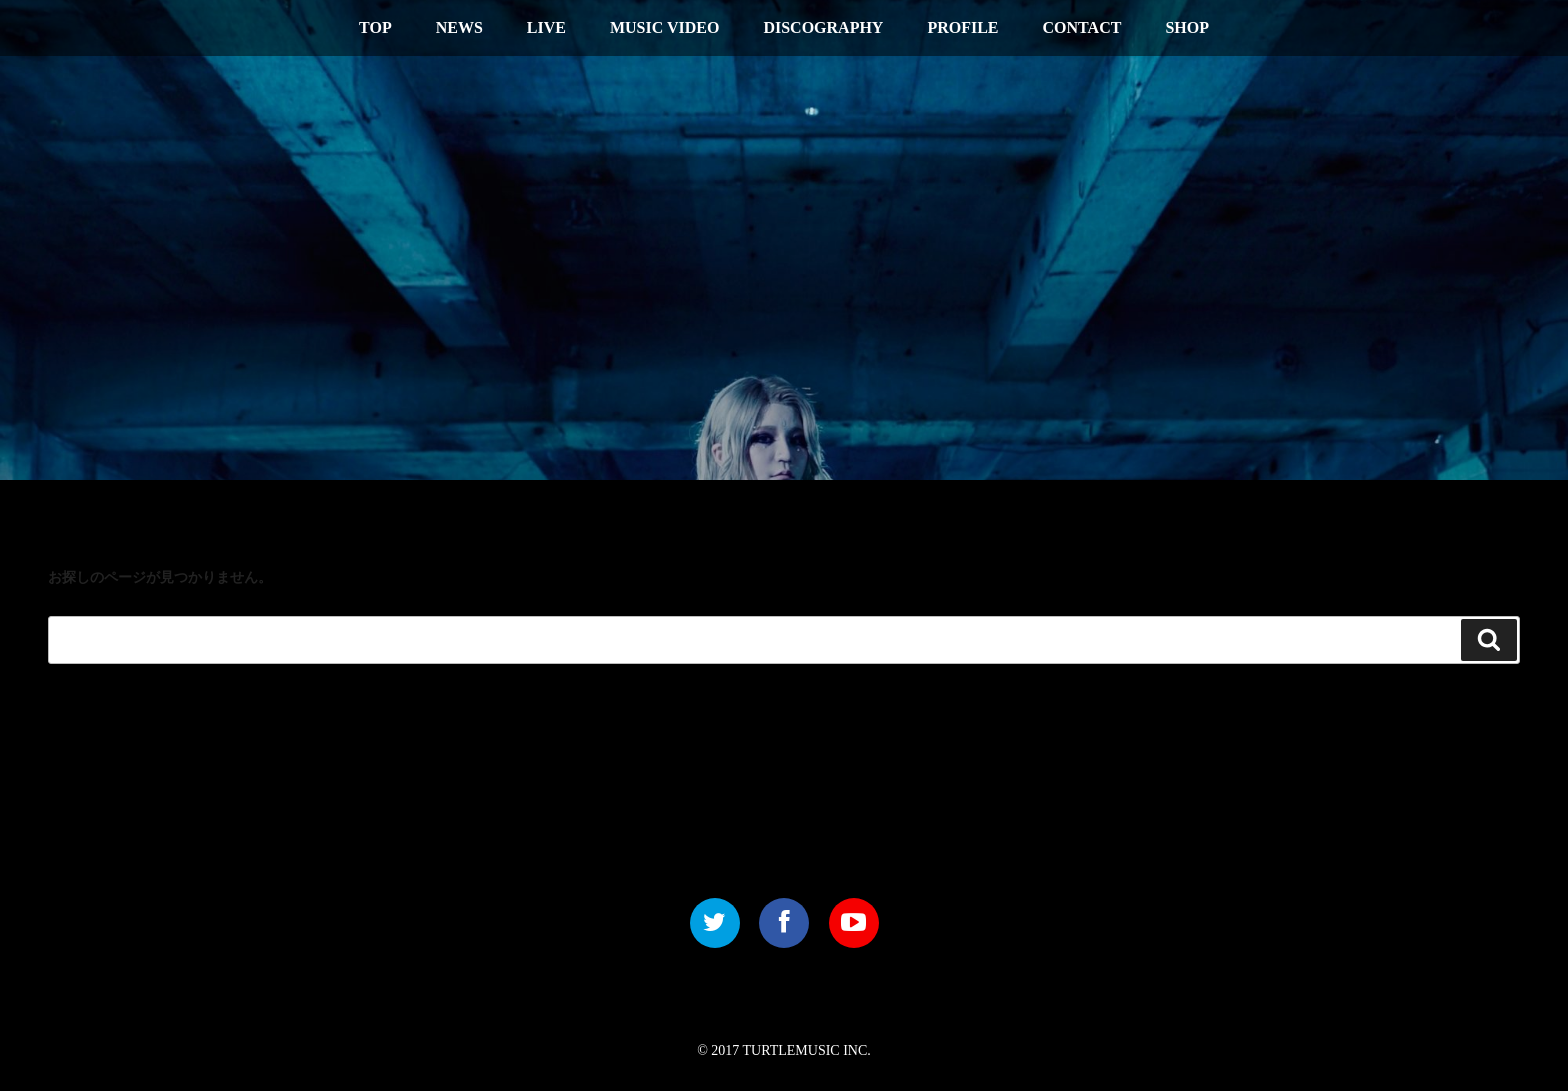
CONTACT (1082, 27)
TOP (375, 27)
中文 (1431, 25)
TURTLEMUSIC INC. (807, 1050)
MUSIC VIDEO (665, 27)
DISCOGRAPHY (823, 27)
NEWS (459, 27)
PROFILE (962, 27)
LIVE (546, 27)
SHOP (1187, 27)
